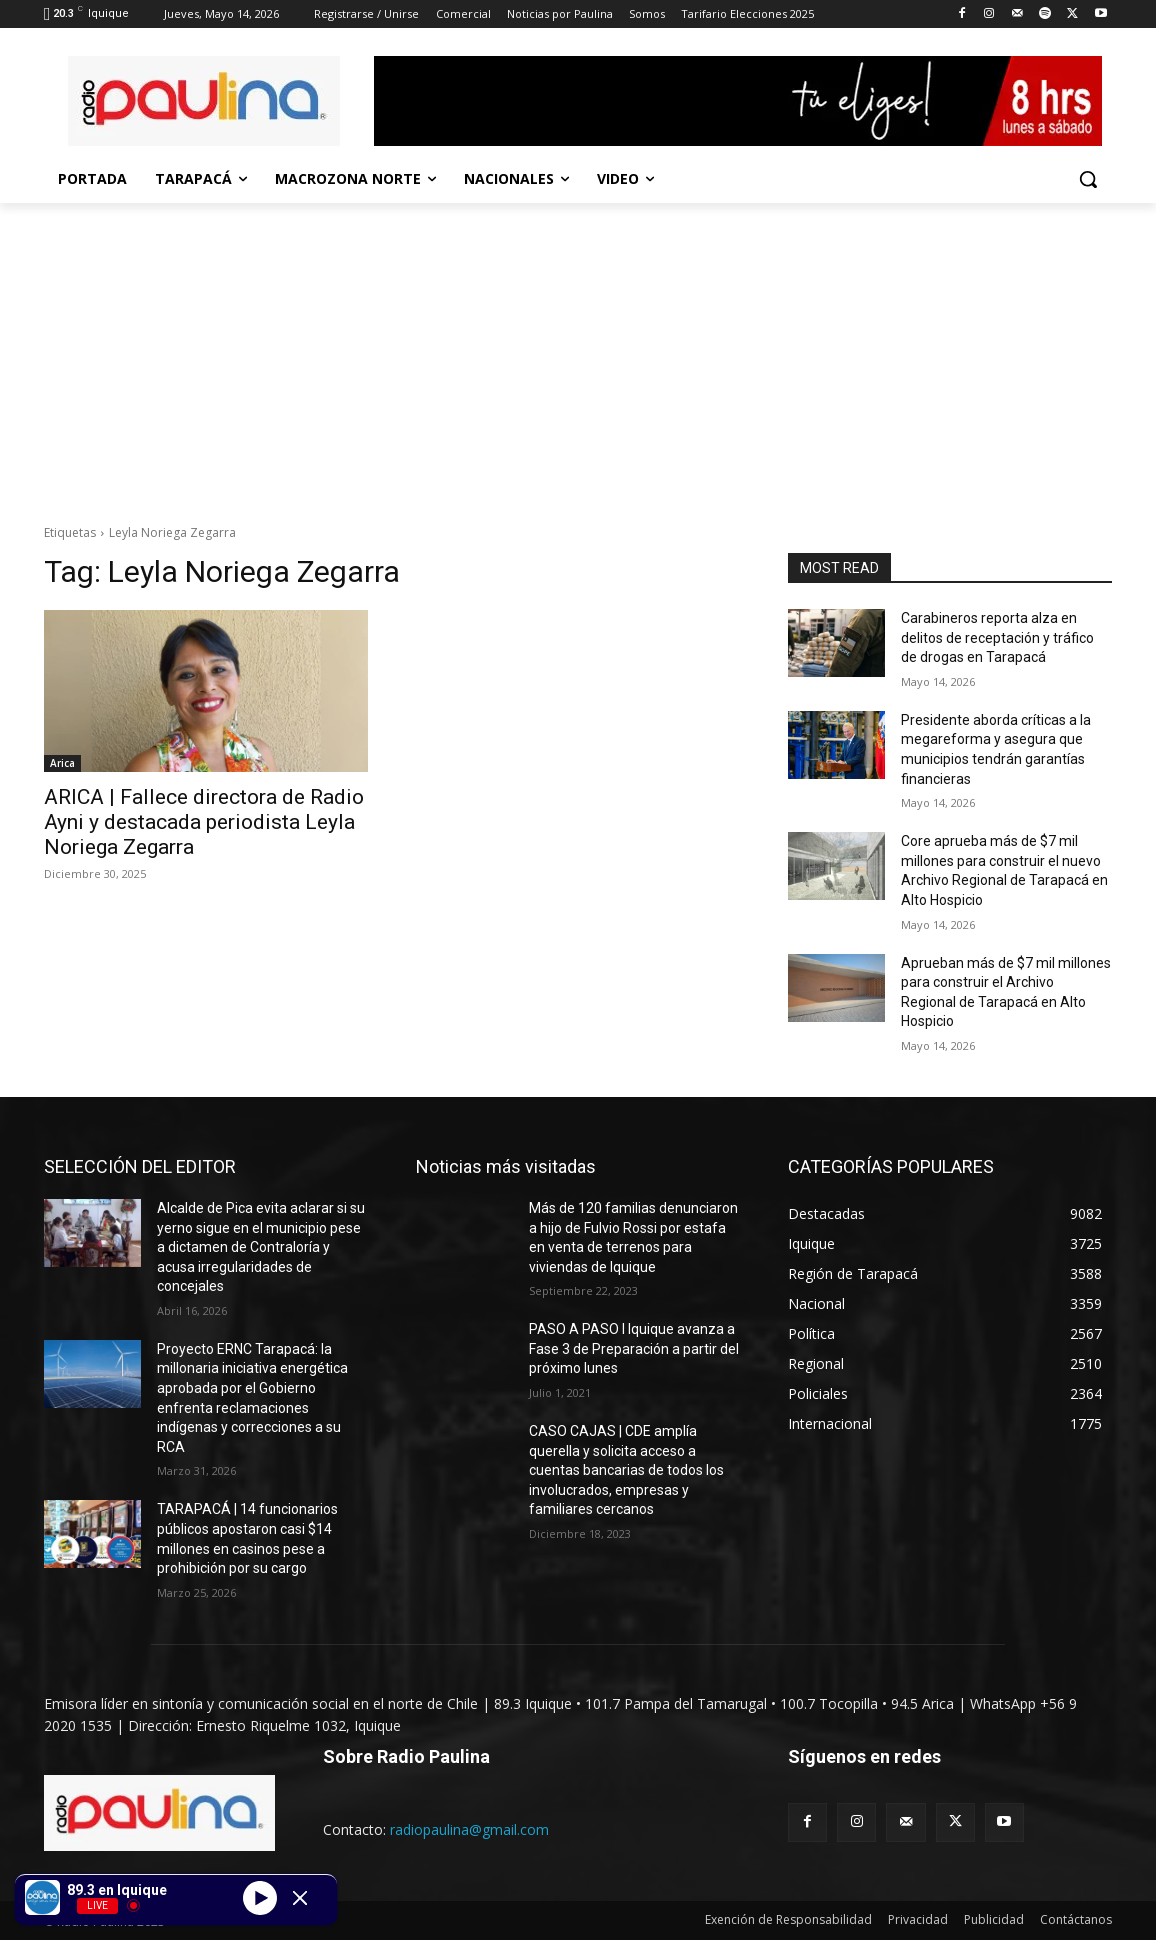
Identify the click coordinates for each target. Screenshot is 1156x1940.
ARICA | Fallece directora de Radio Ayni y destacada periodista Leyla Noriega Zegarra (204, 822)
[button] (1088, 179)
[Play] (260, 1897)
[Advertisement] (578, 353)
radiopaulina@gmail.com (469, 1829)
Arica (62, 763)
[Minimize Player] (300, 1898)
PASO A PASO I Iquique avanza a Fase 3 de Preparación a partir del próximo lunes (634, 1348)
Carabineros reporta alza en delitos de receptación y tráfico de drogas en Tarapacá (997, 637)
